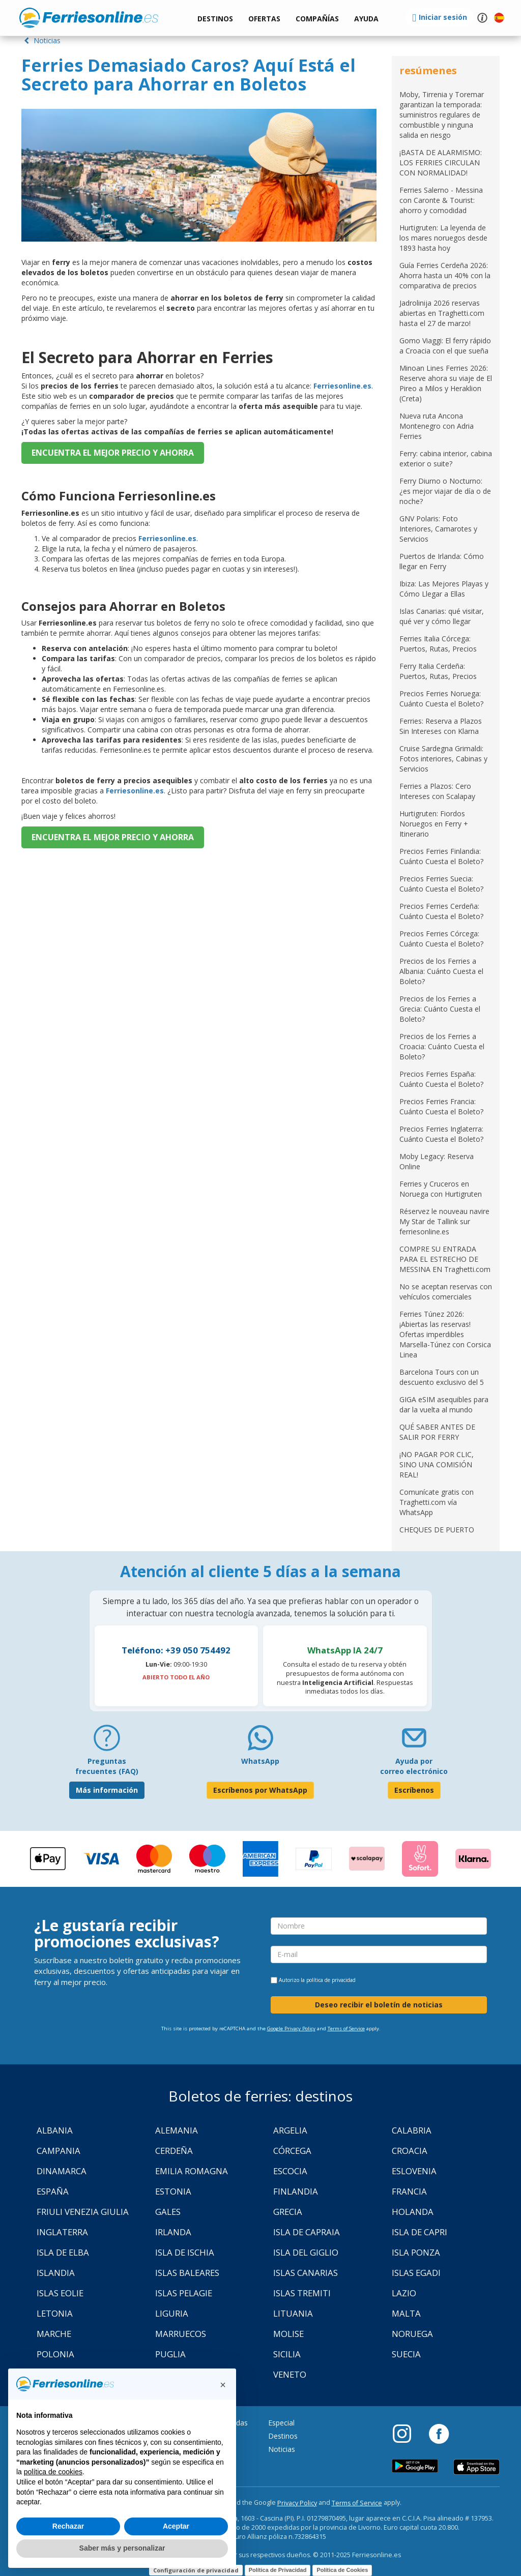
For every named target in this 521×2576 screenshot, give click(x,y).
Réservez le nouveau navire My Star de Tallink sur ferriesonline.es (444, 1221)
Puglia (170, 2354)
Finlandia (295, 2191)
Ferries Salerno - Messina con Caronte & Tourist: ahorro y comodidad (441, 200)
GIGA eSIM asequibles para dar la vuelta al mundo (443, 1404)
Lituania (293, 2313)
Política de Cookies (342, 2570)
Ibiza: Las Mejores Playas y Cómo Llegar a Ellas (443, 589)
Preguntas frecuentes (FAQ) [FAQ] (106, 1766)
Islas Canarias (305, 2272)
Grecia (287, 2211)
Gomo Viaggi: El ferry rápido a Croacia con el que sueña (445, 346)
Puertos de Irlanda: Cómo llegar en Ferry (441, 561)
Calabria (411, 2130)
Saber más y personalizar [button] (122, 2548)
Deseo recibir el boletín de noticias (379, 2004)
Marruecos (180, 2334)
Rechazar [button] (68, 2526)
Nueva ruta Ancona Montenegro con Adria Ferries (436, 426)
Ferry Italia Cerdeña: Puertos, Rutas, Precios (438, 671)
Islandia (56, 2272)
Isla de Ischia (184, 2252)
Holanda (412, 2211)
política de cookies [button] (53, 2472)
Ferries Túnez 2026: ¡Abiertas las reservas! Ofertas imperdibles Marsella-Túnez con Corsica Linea (445, 1334)
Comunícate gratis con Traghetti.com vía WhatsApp (436, 1502)
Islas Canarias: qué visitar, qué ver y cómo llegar (441, 616)
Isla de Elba (63, 2252)
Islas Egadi (416, 2272)
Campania (58, 2150)
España (53, 2191)
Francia (409, 2191)
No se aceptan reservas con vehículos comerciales (445, 1291)
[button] (366, 19)
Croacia (409, 2150)
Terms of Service (346, 2028)
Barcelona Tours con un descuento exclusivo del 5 (441, 1377)
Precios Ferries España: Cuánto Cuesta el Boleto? (441, 1079)
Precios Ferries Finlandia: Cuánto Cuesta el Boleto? (441, 856)
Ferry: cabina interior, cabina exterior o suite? (445, 458)
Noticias (41, 40)
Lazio (404, 2293)
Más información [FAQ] (107, 1790)
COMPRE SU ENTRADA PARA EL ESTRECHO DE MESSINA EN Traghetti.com (444, 1259)
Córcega (292, 2150)
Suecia (406, 2354)
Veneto (289, 2374)
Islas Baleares (187, 2272)
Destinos (283, 2436)
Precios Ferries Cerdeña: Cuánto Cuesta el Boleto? (441, 911)
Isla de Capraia (306, 2232)
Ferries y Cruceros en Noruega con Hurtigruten (440, 1189)
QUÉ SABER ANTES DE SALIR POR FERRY (437, 1432)
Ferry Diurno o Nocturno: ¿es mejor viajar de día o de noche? (445, 491)
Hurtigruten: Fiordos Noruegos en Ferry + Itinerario (433, 824)
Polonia (55, 2354)
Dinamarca (61, 2171)
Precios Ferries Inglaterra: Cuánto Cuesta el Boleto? (441, 1134)
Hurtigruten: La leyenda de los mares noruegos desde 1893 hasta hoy (443, 238)
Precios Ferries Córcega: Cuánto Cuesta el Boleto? (441, 939)
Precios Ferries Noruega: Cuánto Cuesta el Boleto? (441, 698)
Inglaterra (62, 2232)
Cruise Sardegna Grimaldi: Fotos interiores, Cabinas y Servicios (443, 759)
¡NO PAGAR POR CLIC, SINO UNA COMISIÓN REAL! (436, 1464)
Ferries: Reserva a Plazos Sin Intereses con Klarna (440, 726)
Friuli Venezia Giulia (83, 2211)
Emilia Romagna (191, 2171)
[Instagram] (407, 2433)
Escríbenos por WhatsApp (260, 1790)
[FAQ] (107, 1742)
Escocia (290, 2171)
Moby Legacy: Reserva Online (436, 1161)
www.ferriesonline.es (88, 18)
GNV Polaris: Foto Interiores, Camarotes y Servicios (438, 529)
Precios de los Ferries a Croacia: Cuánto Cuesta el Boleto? (441, 1046)
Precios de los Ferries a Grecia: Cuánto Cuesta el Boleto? (439, 1009)
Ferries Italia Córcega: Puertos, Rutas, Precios (438, 644)
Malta (406, 2313)
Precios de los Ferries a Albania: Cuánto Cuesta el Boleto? (441, 971)
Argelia (290, 2130)
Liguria (171, 2313)
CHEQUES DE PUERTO (436, 1529)
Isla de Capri (419, 2232)
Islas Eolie (60, 2293)
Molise (288, 2334)
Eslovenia (414, 2171)
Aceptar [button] (176, 2526)
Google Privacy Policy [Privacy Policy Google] (291, 2028)
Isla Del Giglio (305, 2252)
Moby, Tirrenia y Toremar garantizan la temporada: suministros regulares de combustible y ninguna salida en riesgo (441, 115)
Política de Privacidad (278, 2570)
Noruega (412, 2334)
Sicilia (287, 2354)
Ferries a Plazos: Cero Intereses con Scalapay (437, 791)
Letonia (55, 2313)
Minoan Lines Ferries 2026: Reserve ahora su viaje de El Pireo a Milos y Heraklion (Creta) (445, 383)
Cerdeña (174, 2150)
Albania (55, 2130)
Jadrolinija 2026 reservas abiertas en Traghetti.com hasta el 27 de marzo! (441, 313)
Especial (281, 2422)
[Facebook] (439, 2433)
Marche (54, 2334)
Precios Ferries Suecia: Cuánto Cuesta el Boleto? (441, 884)
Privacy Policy (297, 2503)
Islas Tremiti (302, 2293)
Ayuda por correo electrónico (414, 1766)
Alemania (176, 2130)
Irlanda (173, 2232)
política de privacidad (331, 1979)
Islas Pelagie (183, 2293)
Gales (168, 2211)
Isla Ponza (416, 2252)
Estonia (173, 2191)
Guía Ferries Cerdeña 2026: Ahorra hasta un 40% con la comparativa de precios (444, 275)
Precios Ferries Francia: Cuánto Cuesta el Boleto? (441, 1106)
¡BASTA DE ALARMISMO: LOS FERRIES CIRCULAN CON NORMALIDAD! (440, 162)
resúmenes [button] (428, 70)
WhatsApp (260, 1761)
